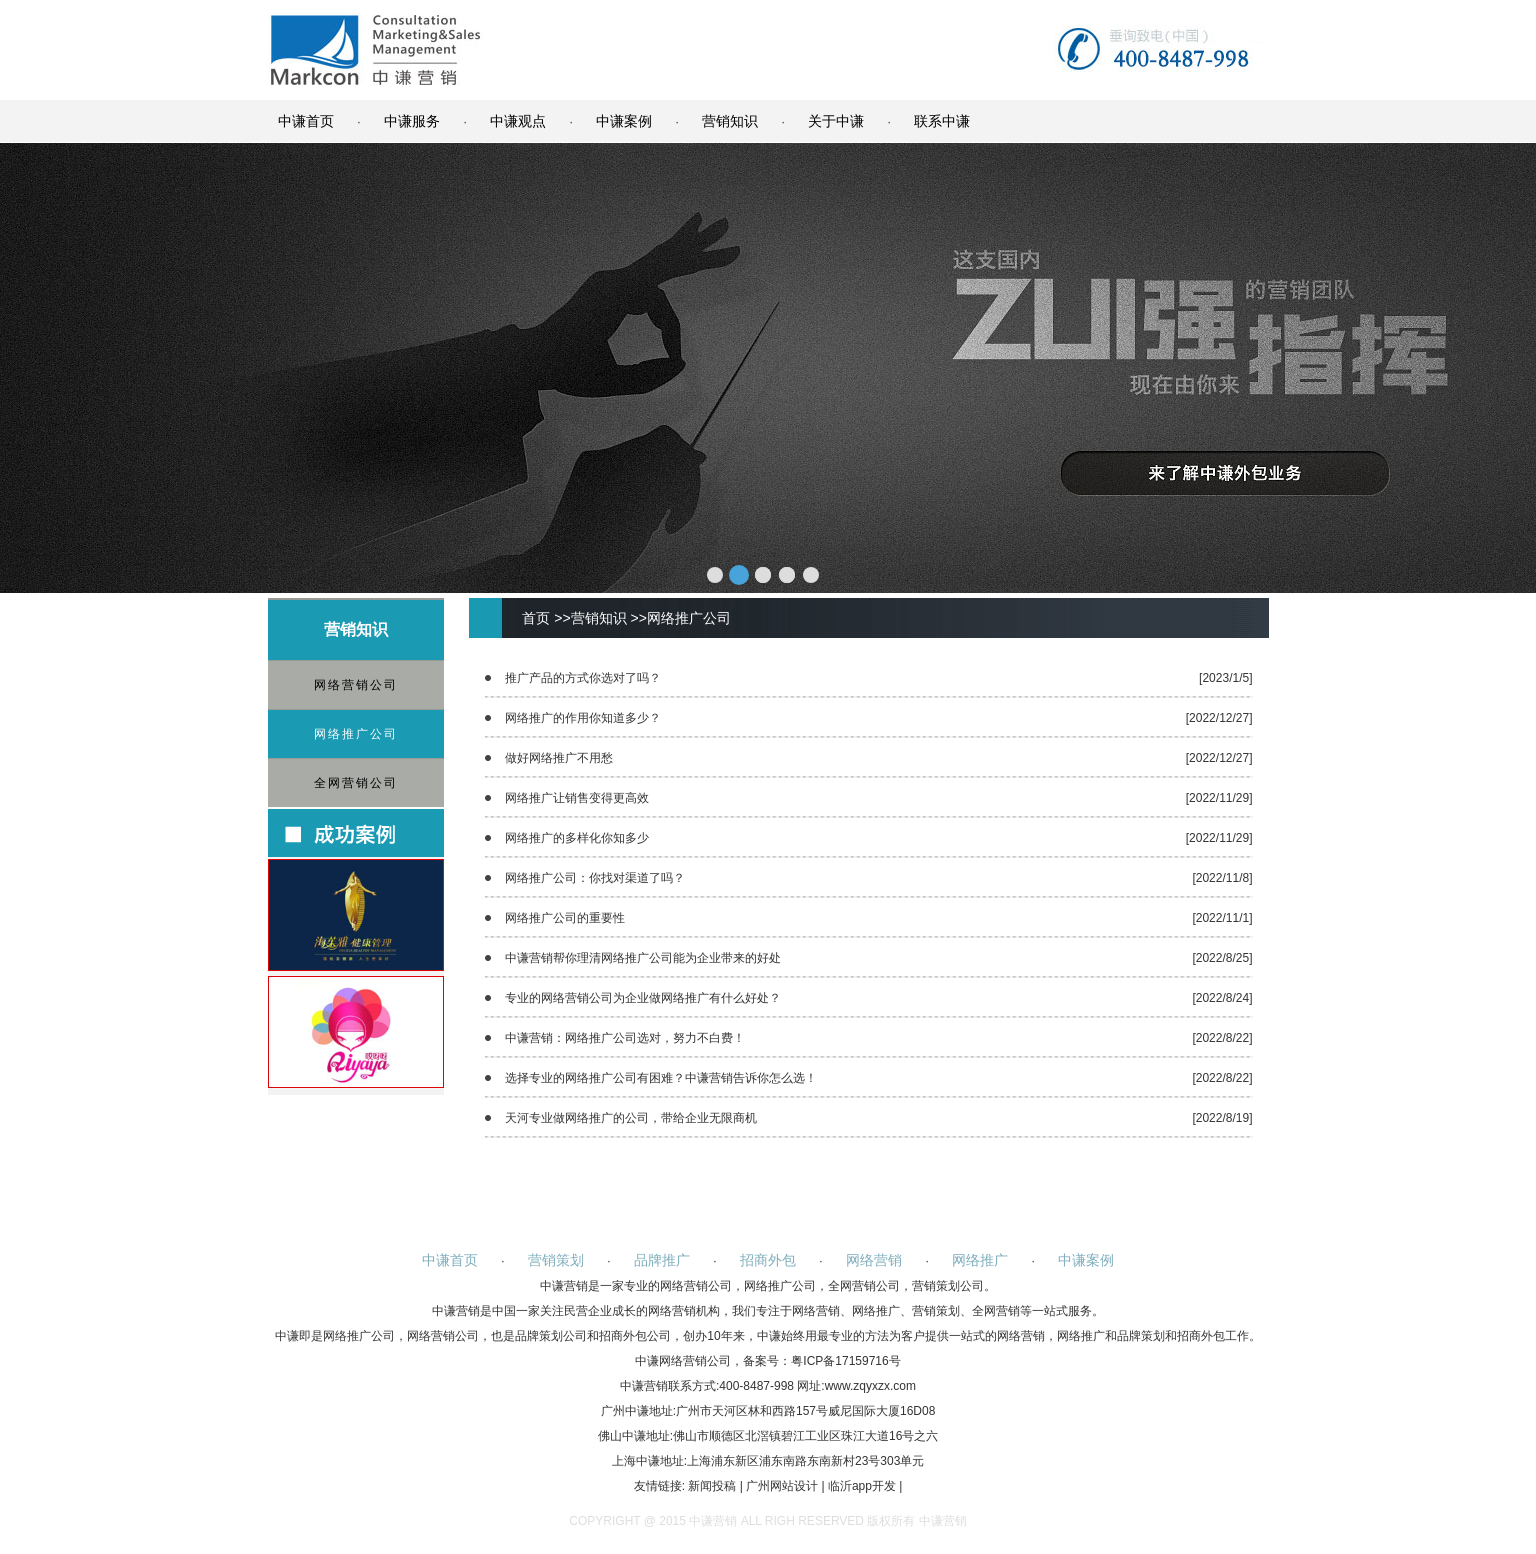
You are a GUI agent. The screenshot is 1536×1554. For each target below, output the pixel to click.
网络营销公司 (356, 685)
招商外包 (768, 1260)
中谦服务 (412, 121)
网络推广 (980, 1260)
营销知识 (730, 121)
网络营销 (874, 1260)
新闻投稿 (712, 1486)
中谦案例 (624, 121)
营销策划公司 (948, 1286)
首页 (536, 618)
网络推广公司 (356, 734)
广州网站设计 (782, 1486)
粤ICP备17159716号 (845, 1361)
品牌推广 (662, 1260)
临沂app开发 (862, 1486)
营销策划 (556, 1260)
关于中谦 (836, 121)
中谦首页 (306, 121)
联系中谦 (942, 121)
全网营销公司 (356, 783)
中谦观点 (518, 121)
